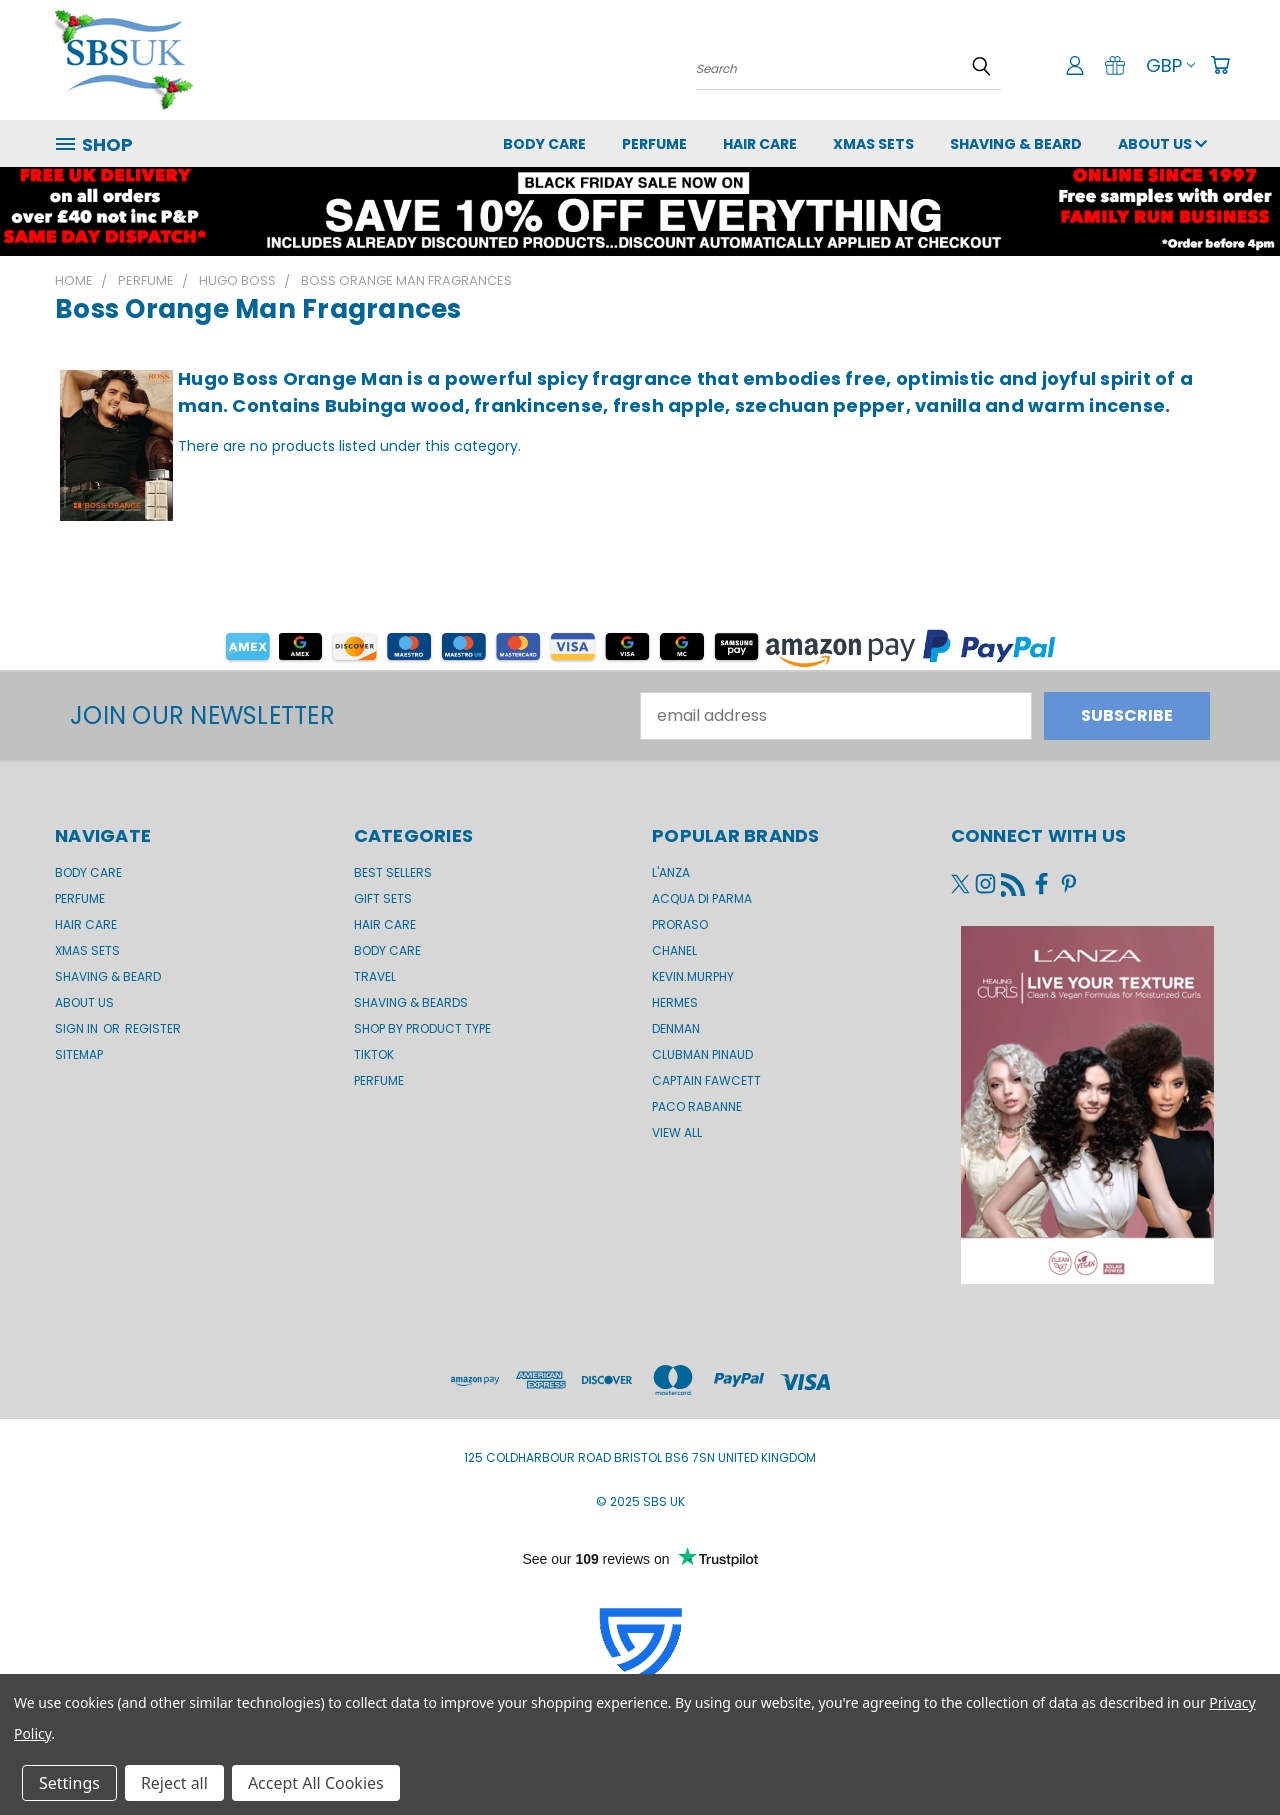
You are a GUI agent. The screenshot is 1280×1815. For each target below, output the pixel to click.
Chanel (674, 950)
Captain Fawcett (706, 1080)
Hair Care (760, 144)
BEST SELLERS (393, 872)
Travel (375, 976)
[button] (640, 211)
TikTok (374, 1054)
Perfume (654, 144)
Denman (676, 1028)
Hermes (675, 1002)
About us (1162, 144)
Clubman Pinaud (702, 1054)
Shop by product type (422, 1028)
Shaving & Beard (1016, 144)
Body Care (544, 144)
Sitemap (79, 1054)
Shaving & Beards (411, 1002)
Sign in (78, 1028)
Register (153, 1028)
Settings (69, 1783)
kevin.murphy (693, 976)
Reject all (174, 1783)
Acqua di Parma (702, 898)
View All (677, 1132)
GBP (1170, 65)
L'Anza (671, 872)
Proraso (680, 924)
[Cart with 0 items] (1220, 65)
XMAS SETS (873, 144)
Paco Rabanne (697, 1106)
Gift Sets (383, 898)
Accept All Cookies (316, 1783)
